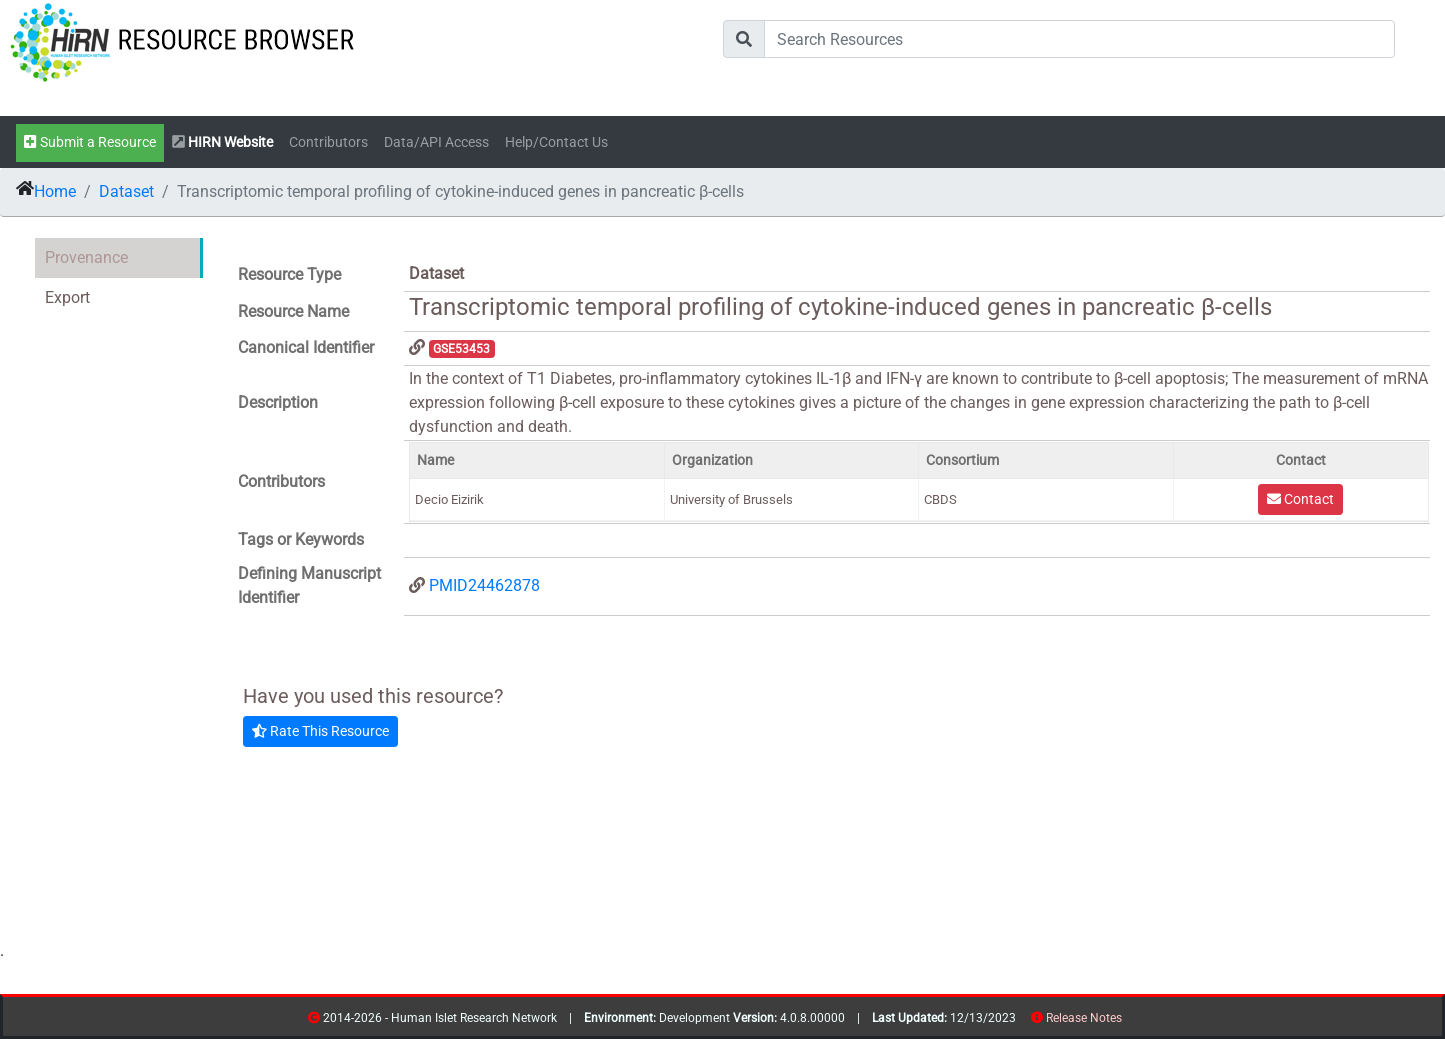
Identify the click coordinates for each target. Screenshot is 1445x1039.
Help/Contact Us (556, 142)
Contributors (328, 142)
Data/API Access (436, 142)
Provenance (86, 257)
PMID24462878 (484, 585)
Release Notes (1084, 1018)
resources (1128, 1021)
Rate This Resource (320, 731)
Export (67, 297)
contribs (1134, 1021)
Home (55, 191)
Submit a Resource (90, 142)
